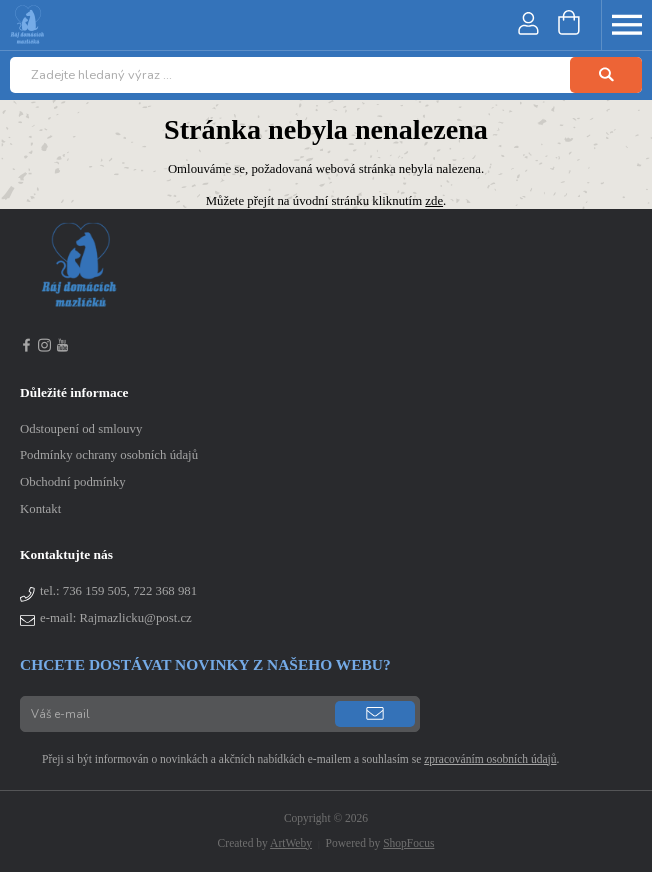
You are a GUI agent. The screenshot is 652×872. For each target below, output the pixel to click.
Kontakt (40, 509)
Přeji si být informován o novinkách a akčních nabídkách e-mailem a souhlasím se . (289, 759)
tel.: (118, 591)
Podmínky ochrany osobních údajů (109, 455)
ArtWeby (291, 843)
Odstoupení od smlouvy (81, 429)
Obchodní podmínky (73, 482)
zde (434, 201)
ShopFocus (408, 843)
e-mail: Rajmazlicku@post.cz (116, 618)
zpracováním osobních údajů (490, 759)
